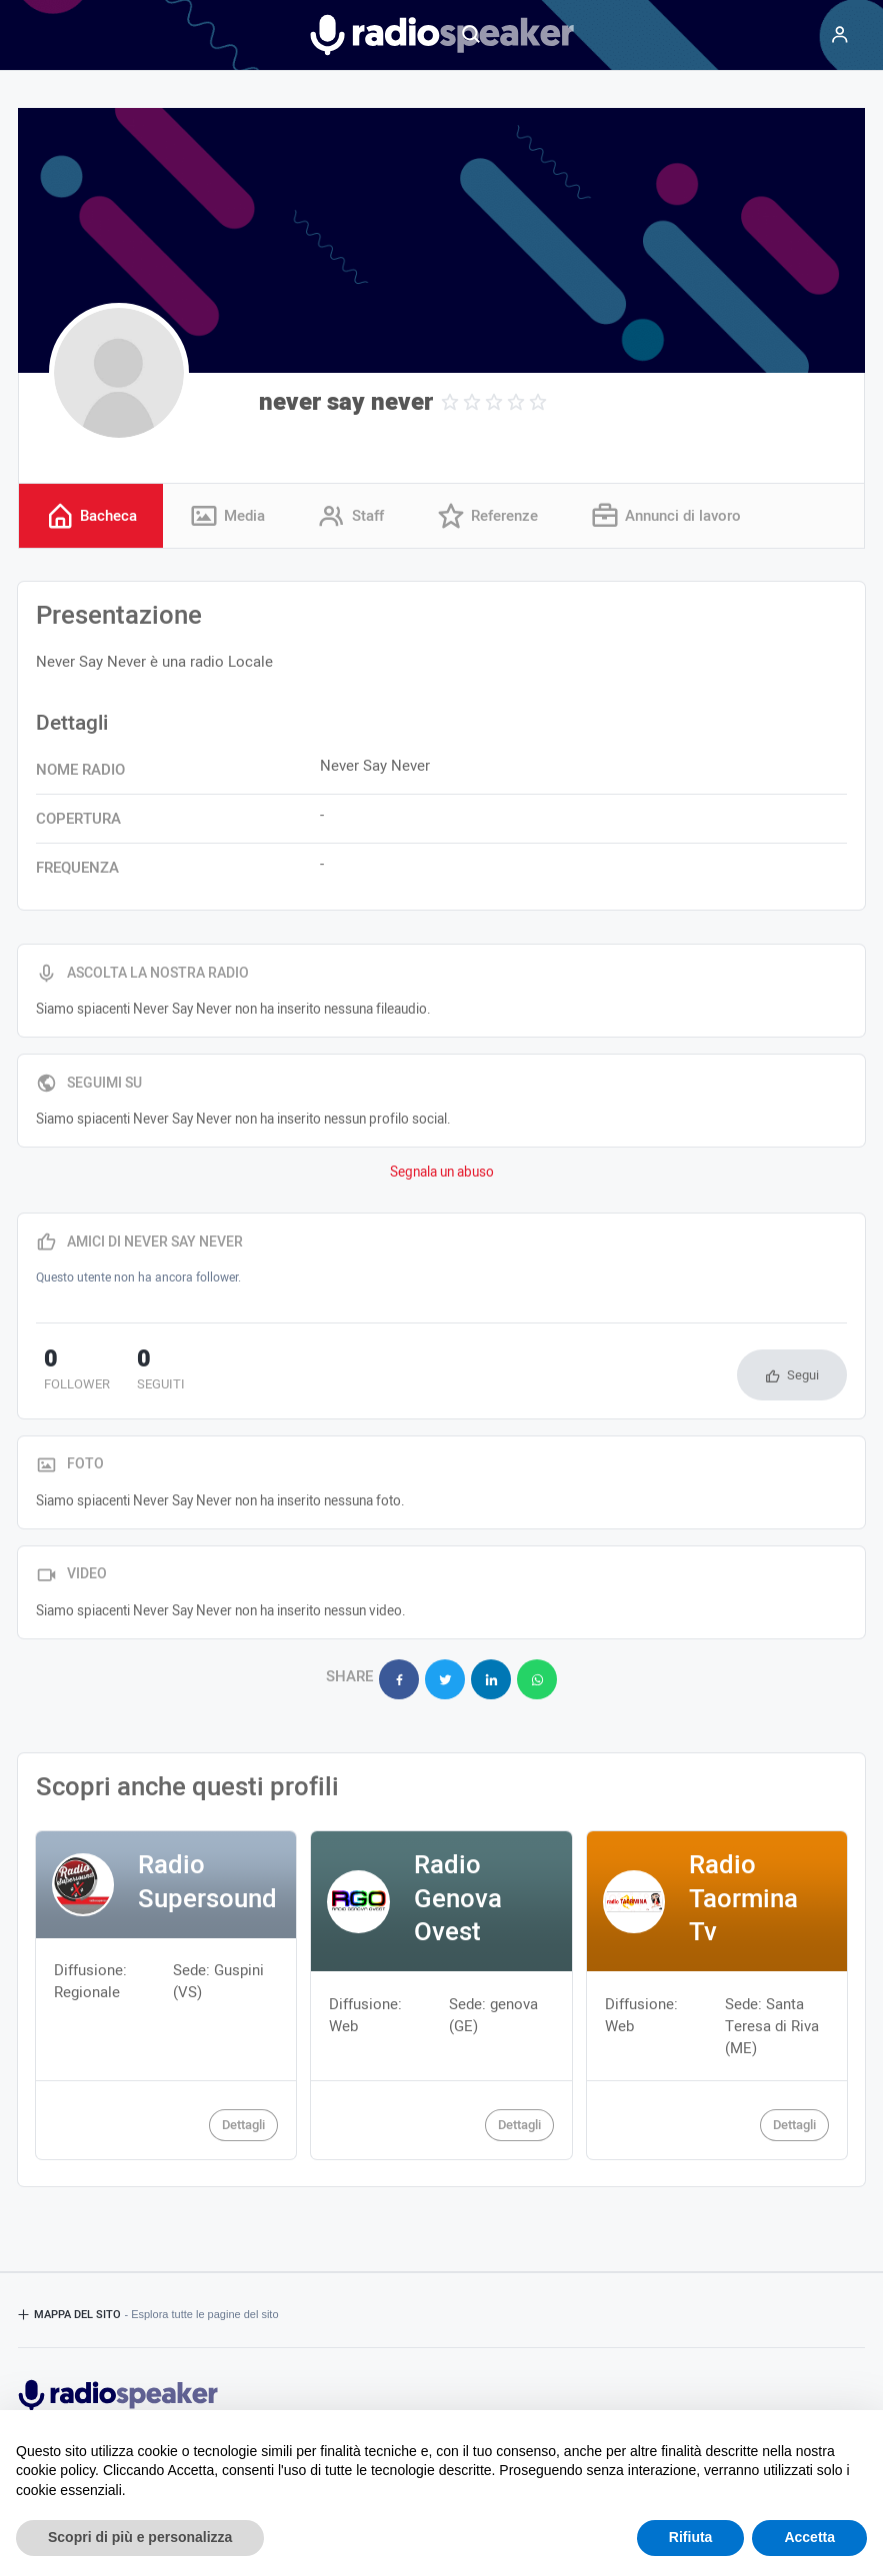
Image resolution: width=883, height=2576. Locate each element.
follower (69, 1372)
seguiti (135, 1372)
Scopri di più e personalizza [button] (140, 2537)
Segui (803, 1375)
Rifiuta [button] (691, 2537)
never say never (346, 402)
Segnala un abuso (442, 1174)
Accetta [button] (809, 2537)
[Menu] (840, 35)
